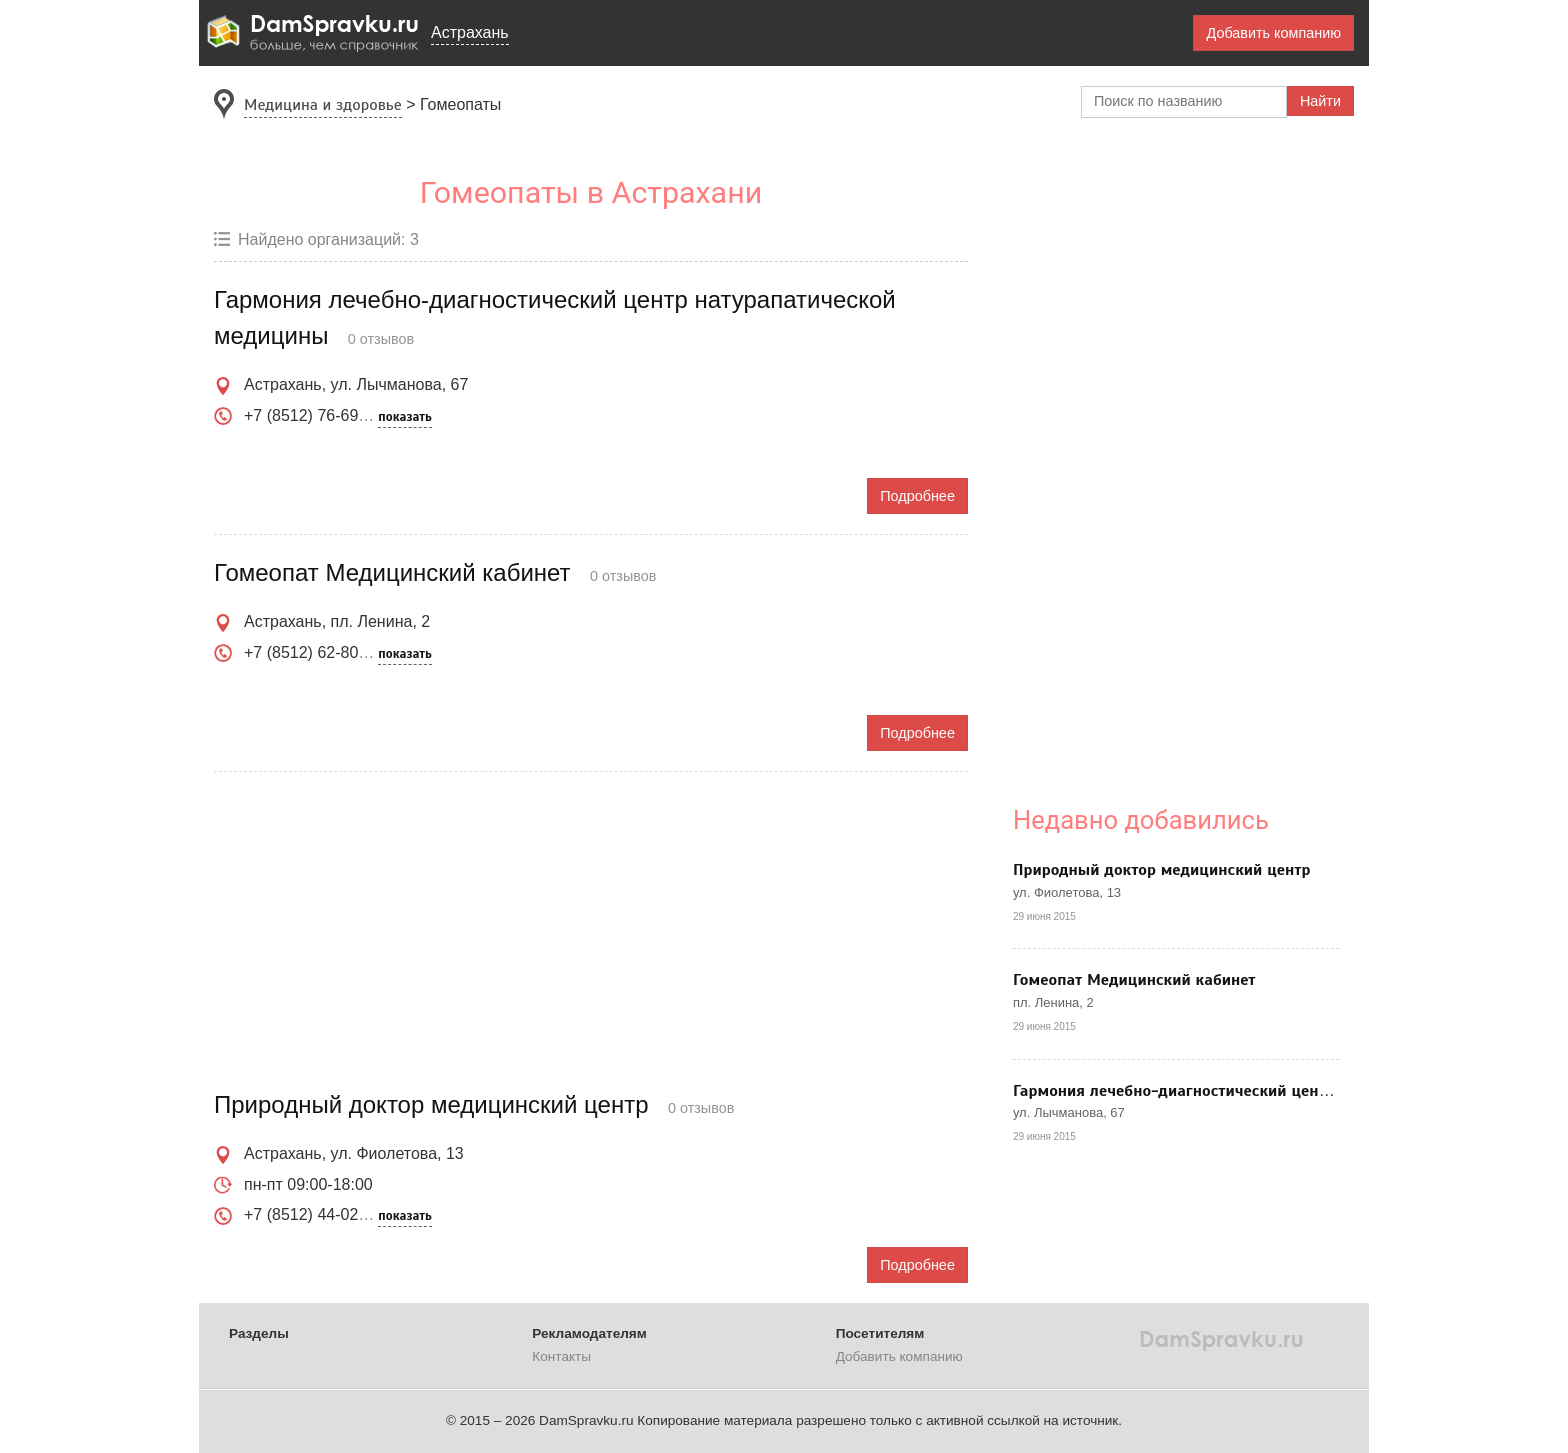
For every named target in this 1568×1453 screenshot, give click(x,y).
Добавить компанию (1273, 33)
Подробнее (917, 496)
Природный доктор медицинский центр (1162, 870)
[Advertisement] (591, 932)
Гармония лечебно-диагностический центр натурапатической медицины (1286, 1091)
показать (404, 417)
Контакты (561, 1356)
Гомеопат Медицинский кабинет (1134, 980)
